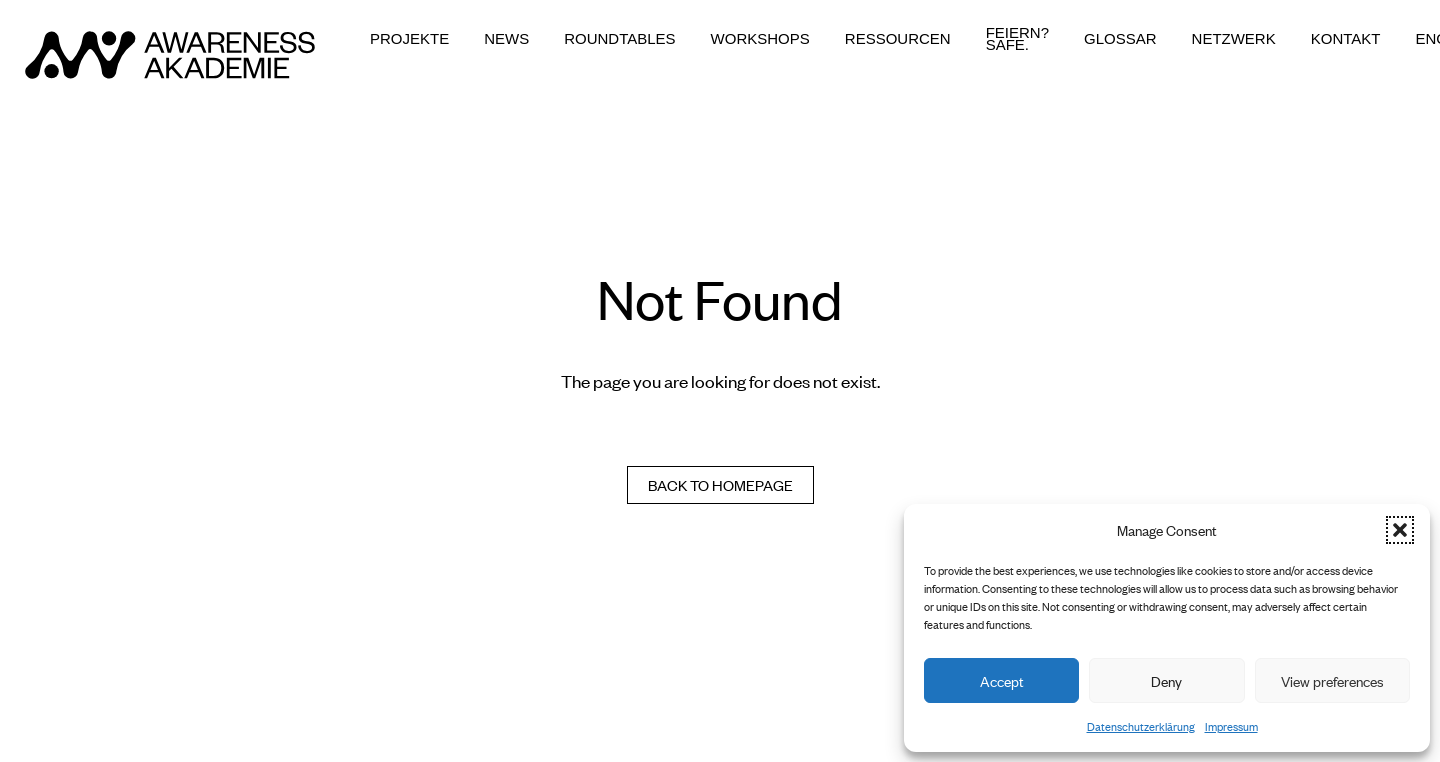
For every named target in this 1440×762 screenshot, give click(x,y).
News (506, 39)
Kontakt (1346, 39)
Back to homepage (720, 484)
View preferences (1332, 680)
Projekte (409, 39)
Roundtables (619, 39)
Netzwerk (1234, 39)
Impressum (1231, 726)
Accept (1002, 680)
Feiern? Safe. (1017, 39)
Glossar (1120, 39)
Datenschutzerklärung (1141, 726)
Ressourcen (898, 39)
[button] (1400, 530)
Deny (1166, 680)
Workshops (760, 39)
